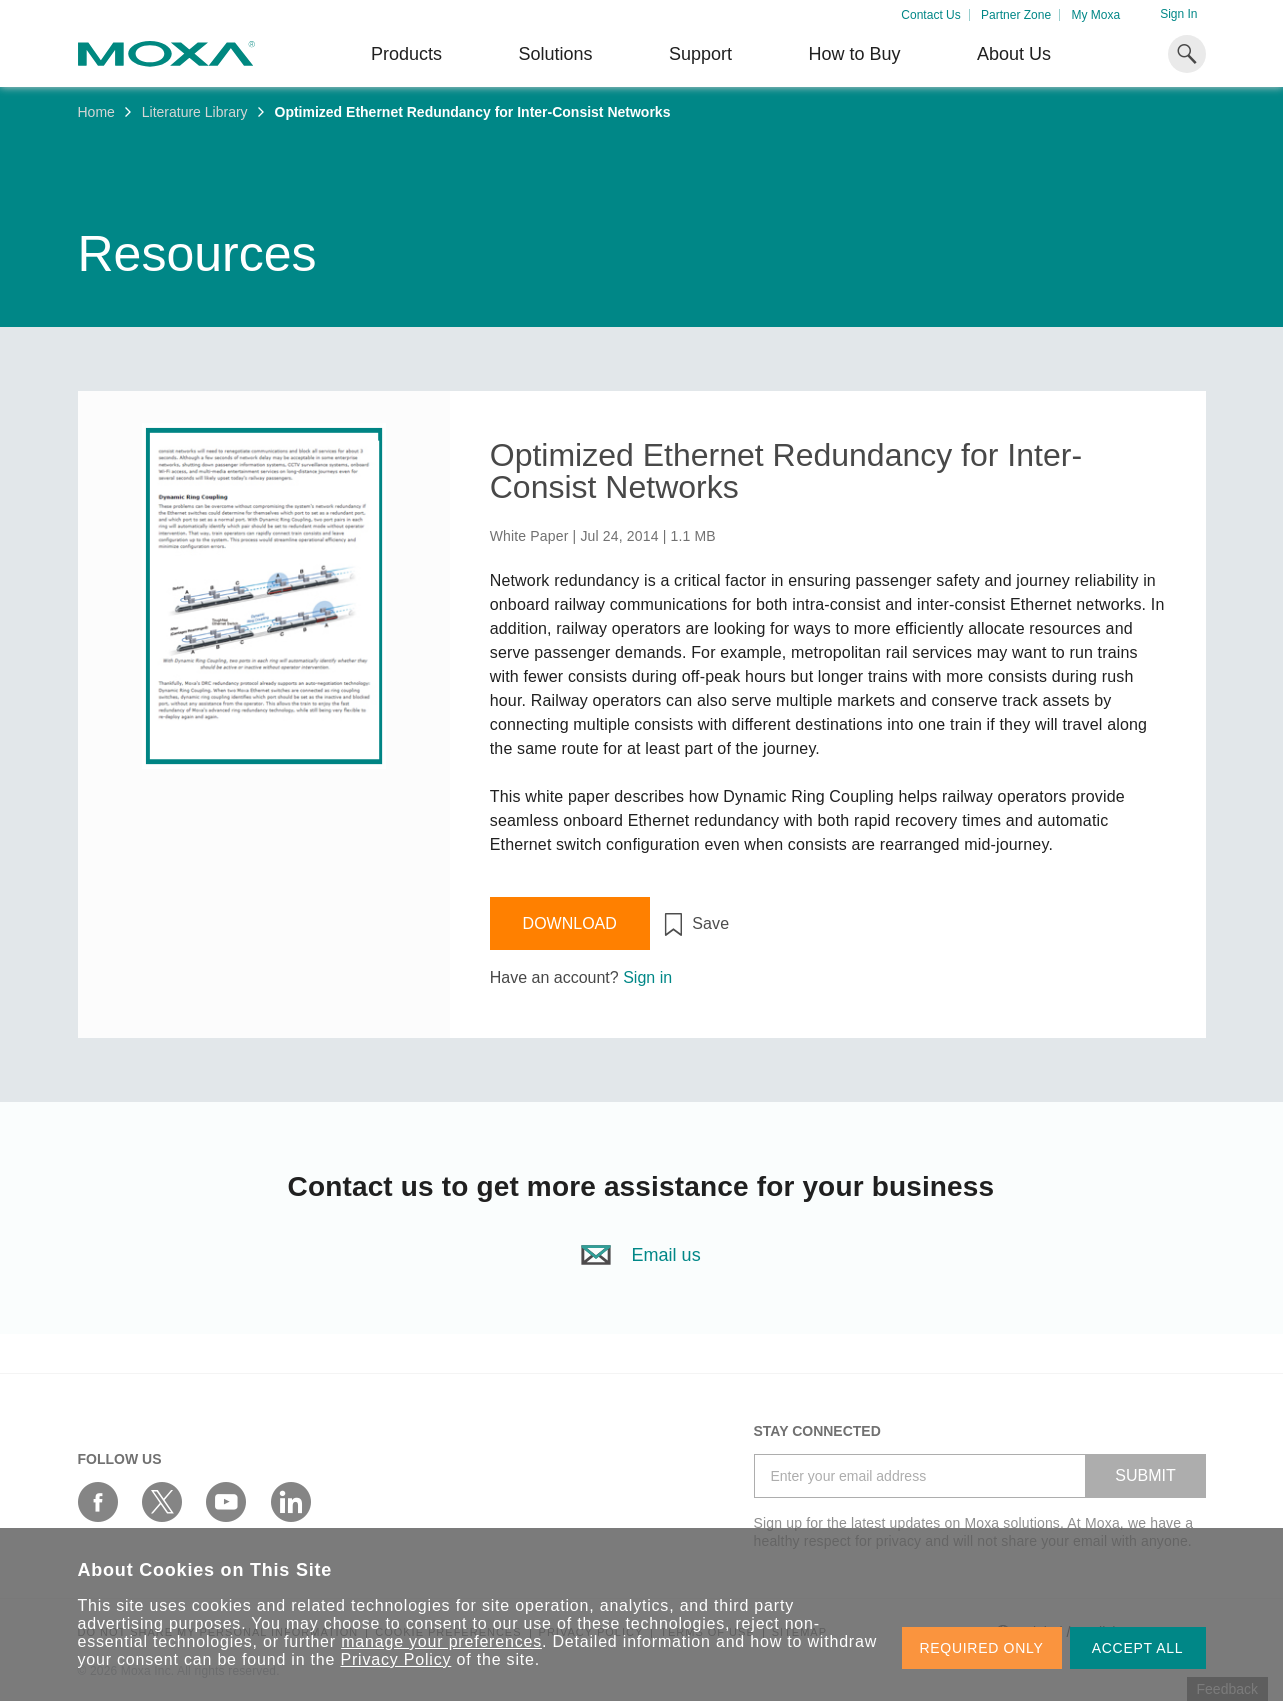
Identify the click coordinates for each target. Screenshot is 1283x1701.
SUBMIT (1145, 1475)
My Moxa (1095, 15)
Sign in (647, 977)
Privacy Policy (396, 1659)
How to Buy (854, 54)
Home (96, 112)
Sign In (1178, 14)
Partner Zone (1016, 15)
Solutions (555, 54)
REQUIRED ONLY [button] (982, 1648)
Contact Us (930, 15)
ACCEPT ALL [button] (1138, 1648)
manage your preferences (441, 1641)
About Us (1014, 54)
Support (700, 54)
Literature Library (195, 112)
